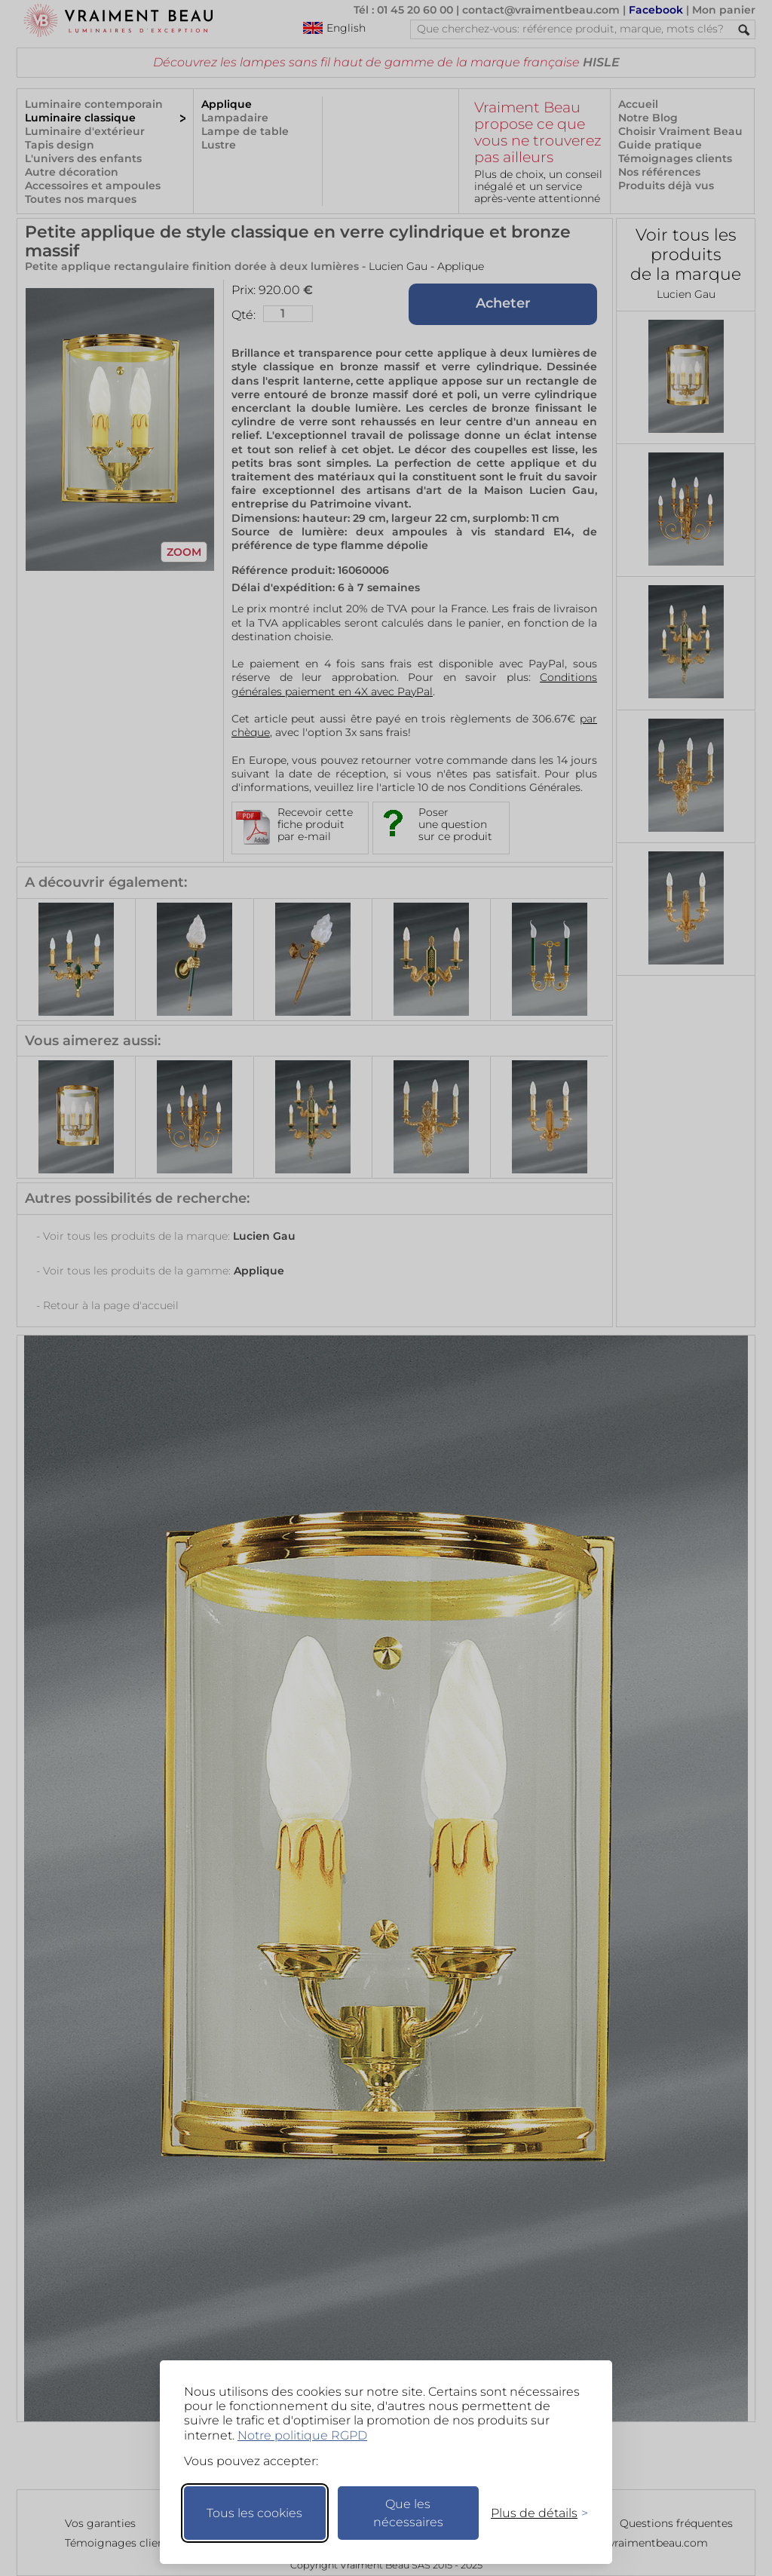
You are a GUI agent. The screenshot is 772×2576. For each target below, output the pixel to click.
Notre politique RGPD (302, 2435)
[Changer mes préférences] (532, 2513)
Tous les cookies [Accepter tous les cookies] (254, 2513)
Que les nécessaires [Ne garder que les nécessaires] (408, 2513)
